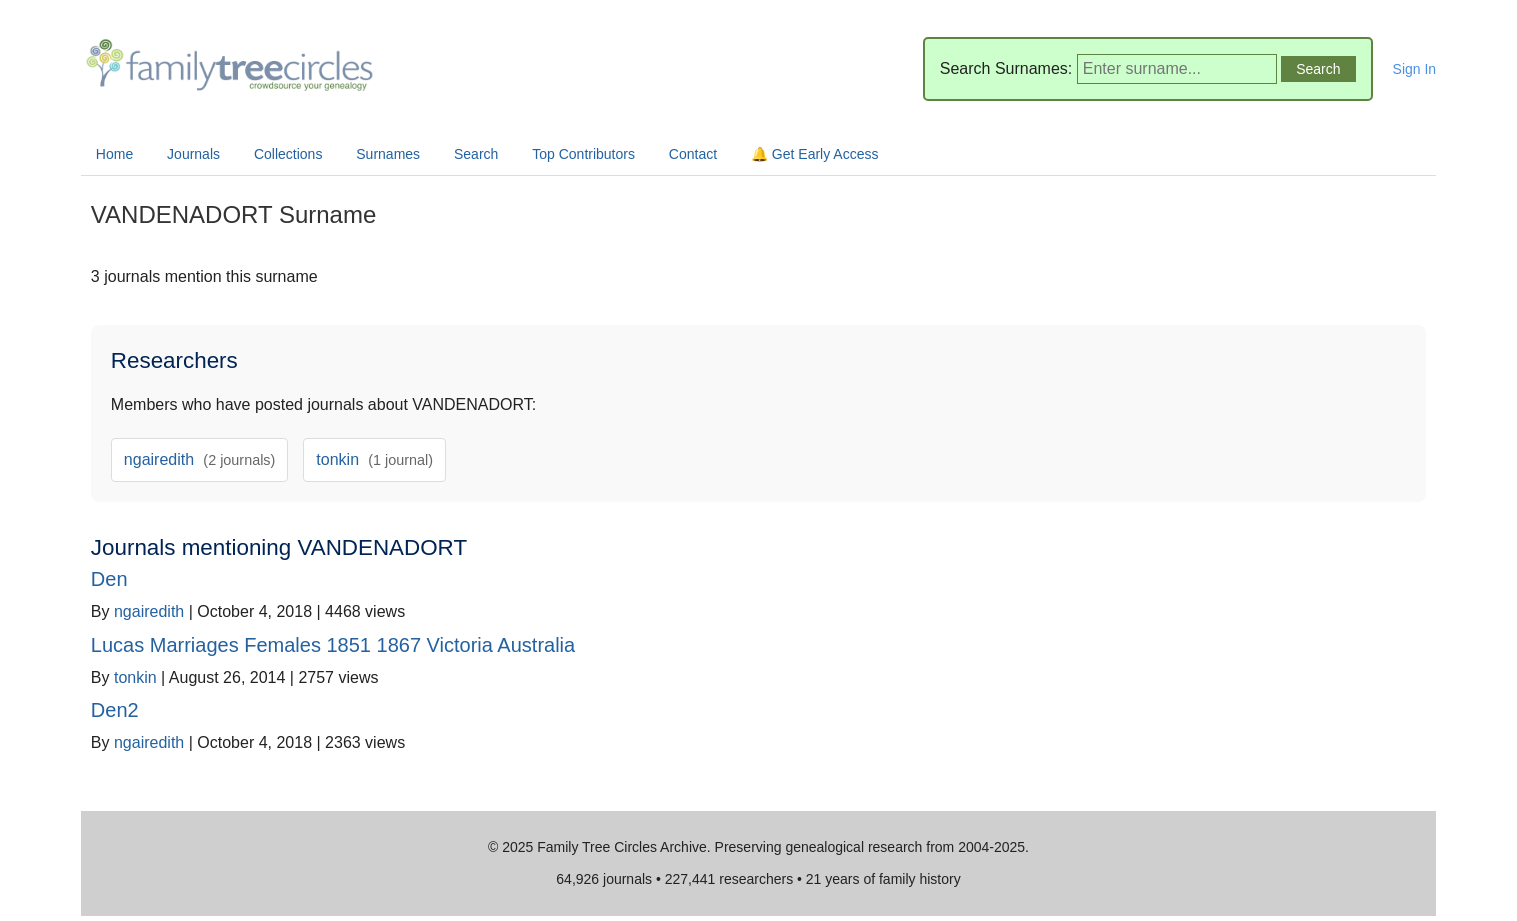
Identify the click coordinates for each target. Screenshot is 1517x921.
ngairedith (200, 459)
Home (114, 154)
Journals (193, 154)
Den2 (115, 710)
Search (476, 154)
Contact (693, 154)
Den (109, 579)
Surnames (388, 154)
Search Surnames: (1006, 68)
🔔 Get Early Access (814, 154)
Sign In (1415, 69)
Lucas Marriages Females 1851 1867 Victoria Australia (333, 645)
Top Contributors (583, 154)
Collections (288, 154)
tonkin (374, 459)
